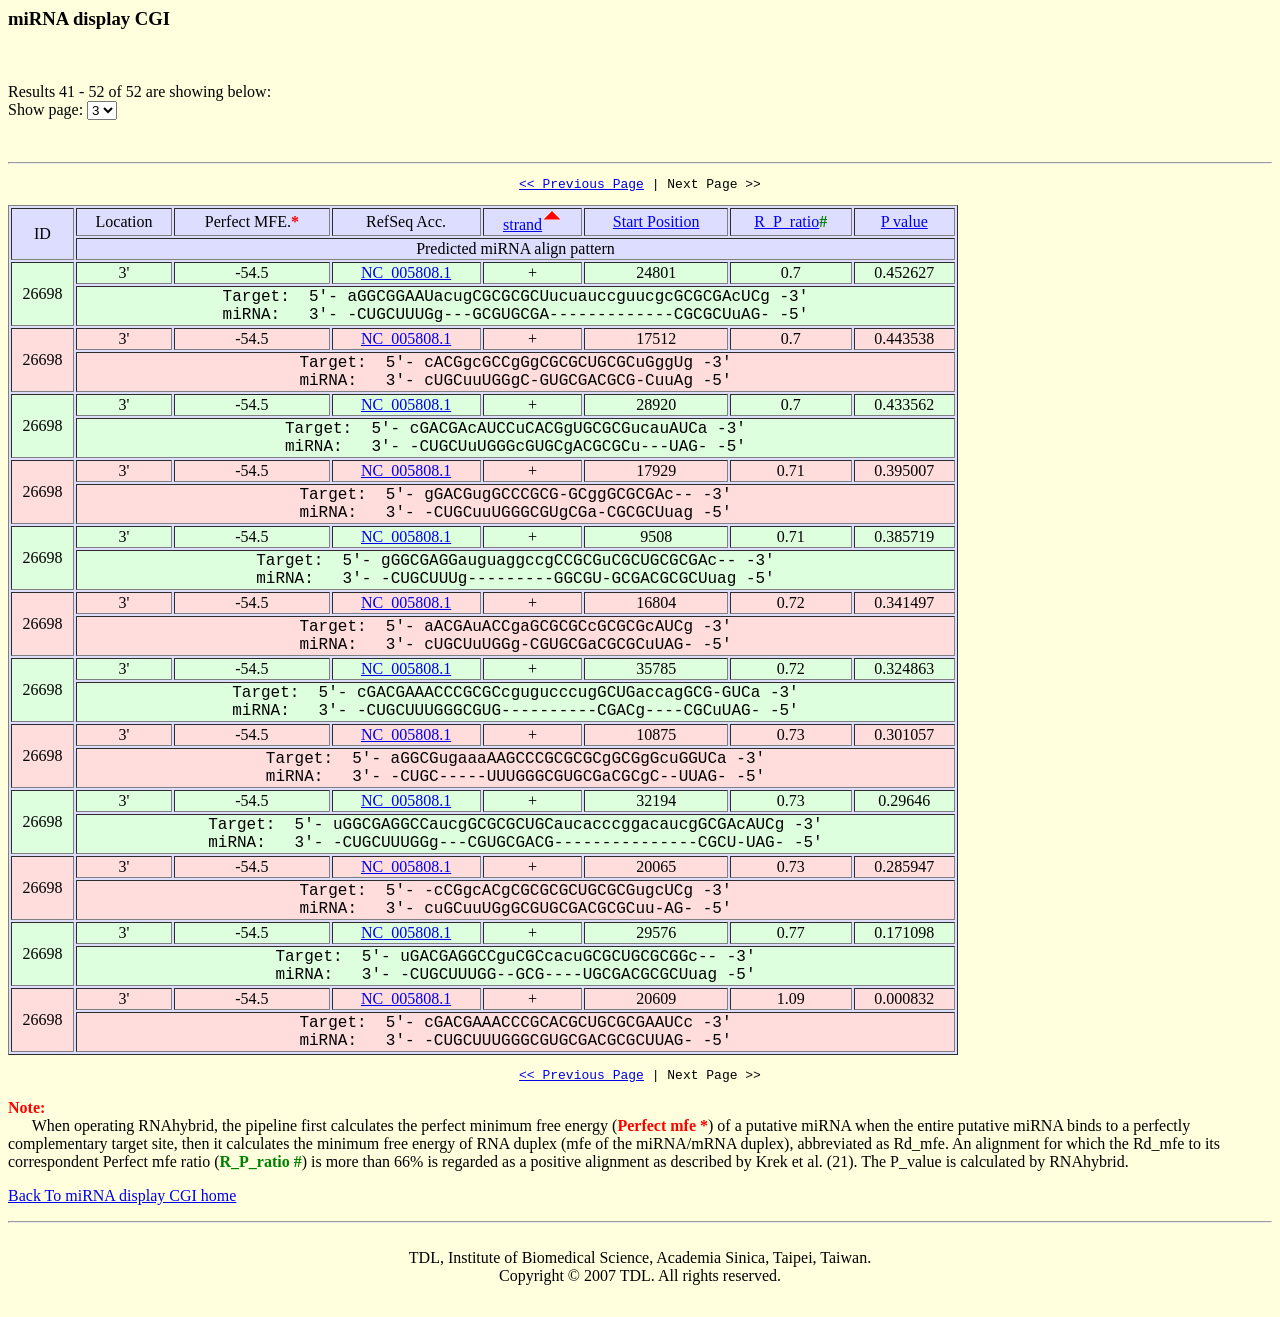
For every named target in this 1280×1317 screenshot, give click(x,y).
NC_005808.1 (406, 275)
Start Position (656, 224)
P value (904, 224)
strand (522, 227)
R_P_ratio (786, 224)
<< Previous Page (581, 186)
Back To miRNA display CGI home (122, 1201)
